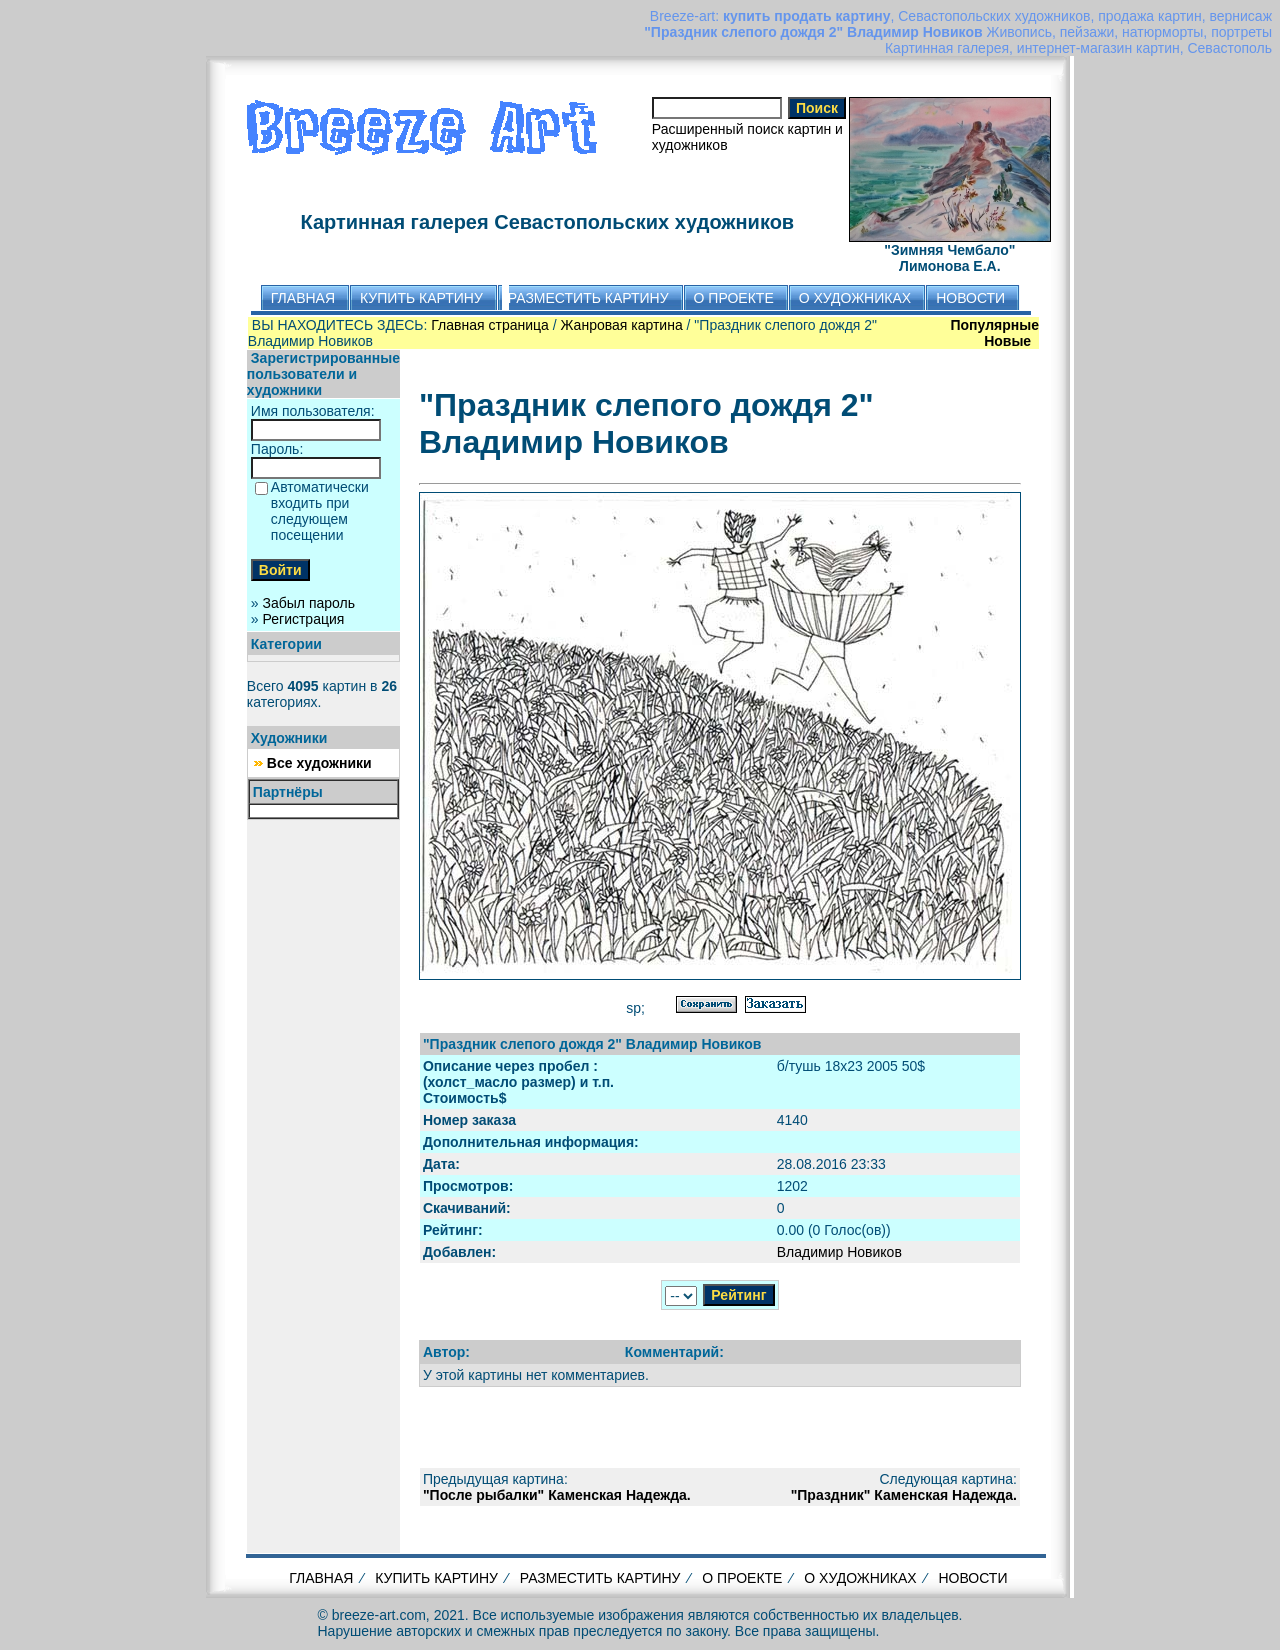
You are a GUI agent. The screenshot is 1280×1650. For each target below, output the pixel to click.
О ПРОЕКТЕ (742, 1578)
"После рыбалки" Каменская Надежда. (557, 1495)
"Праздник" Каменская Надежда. (904, 1495)
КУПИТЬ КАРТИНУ (436, 1578)
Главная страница (490, 325)
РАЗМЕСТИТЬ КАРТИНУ (600, 1578)
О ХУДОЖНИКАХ (860, 1578)
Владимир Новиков (839, 1252)
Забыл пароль (309, 603)
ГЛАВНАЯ (321, 1578)
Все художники (319, 763)
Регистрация (304, 619)
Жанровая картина (622, 325)
